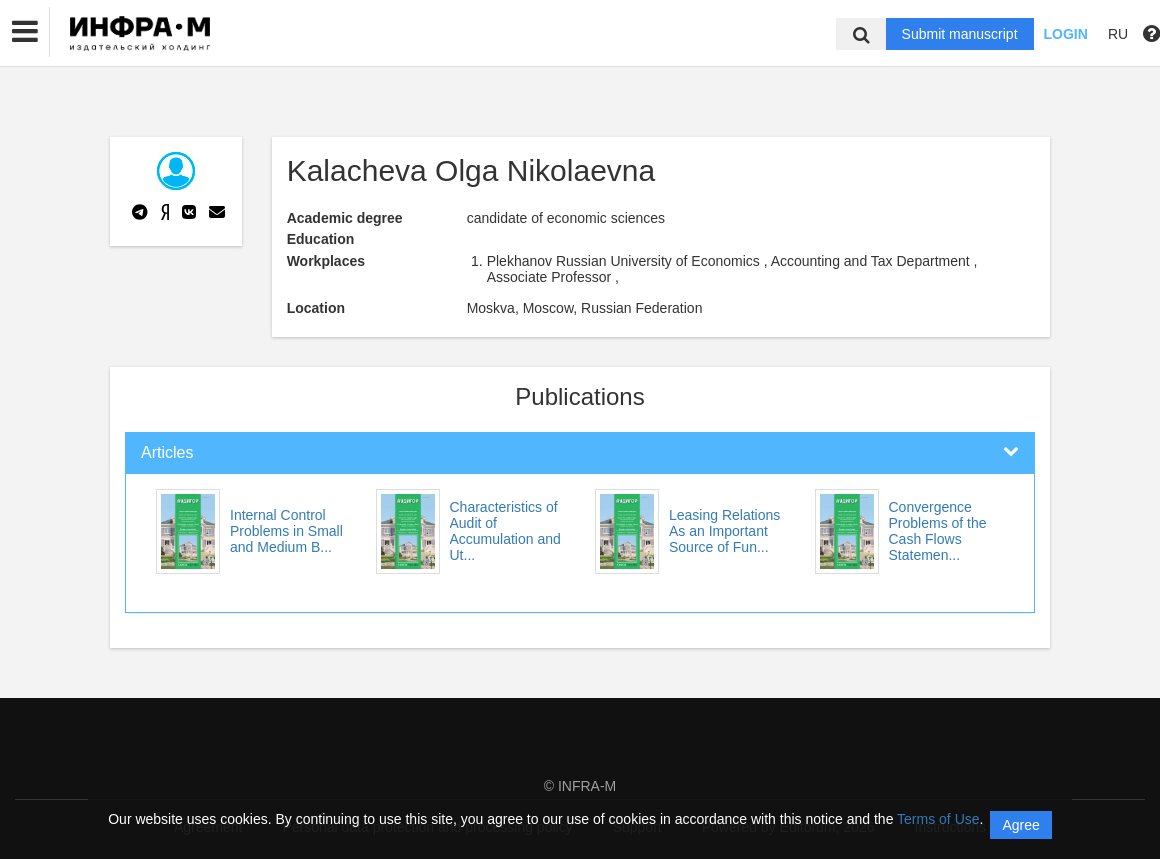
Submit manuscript (960, 34)
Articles (167, 452)
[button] (25, 32)
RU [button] (1118, 34)
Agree (1020, 825)
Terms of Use (938, 819)
